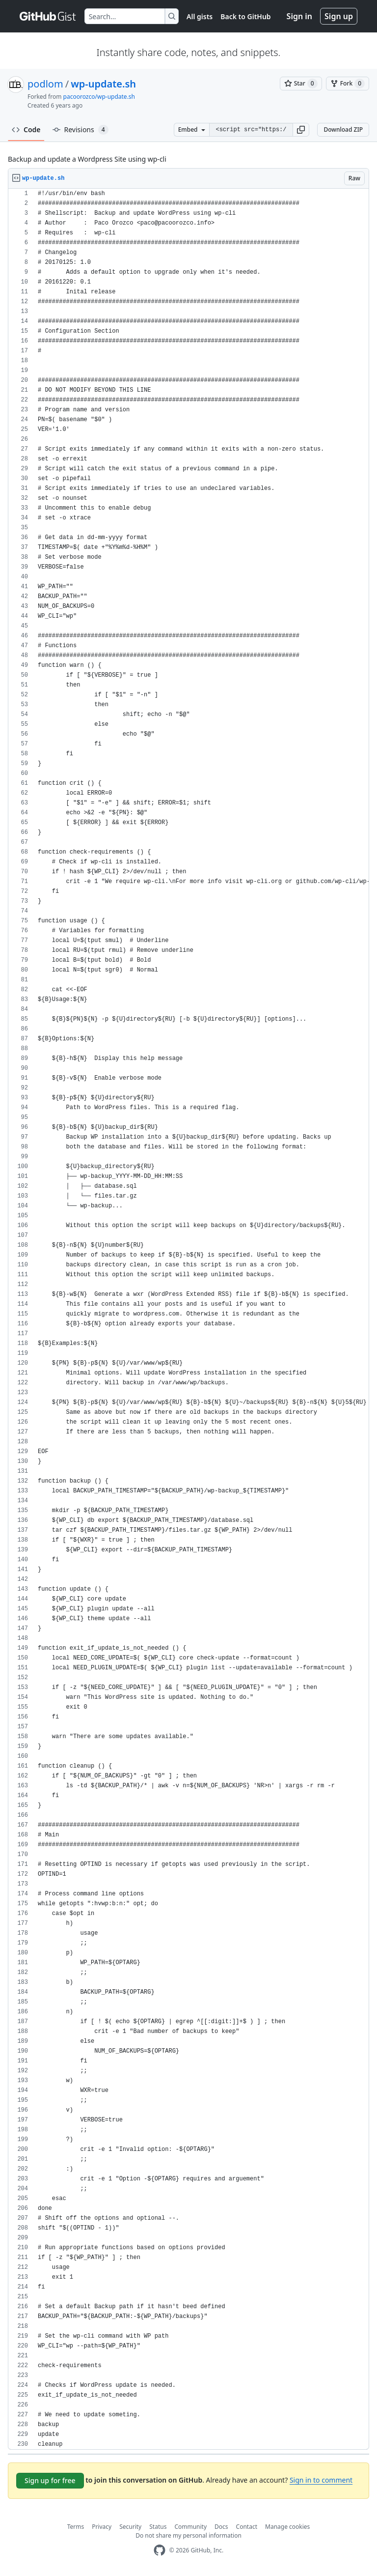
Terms (75, 2526)
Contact (246, 2526)
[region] (188, 1319)
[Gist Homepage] (48, 16)
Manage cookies (287, 2526)
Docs (221, 2526)
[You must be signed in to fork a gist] (347, 83)
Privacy (101, 2526)
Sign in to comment (321, 2480)
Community (190, 2526)
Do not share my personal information (188, 2535)
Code (26, 129)
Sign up (338, 16)
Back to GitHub (245, 16)
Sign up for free (50, 2480)
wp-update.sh (103, 83)
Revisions (80, 130)
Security (130, 2526)
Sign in (299, 16)
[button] (301, 130)
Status (157, 2526)
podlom (45, 83)
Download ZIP (343, 129)
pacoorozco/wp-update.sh (99, 96)
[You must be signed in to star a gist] (301, 83)
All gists (200, 16)
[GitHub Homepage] (159, 2550)
